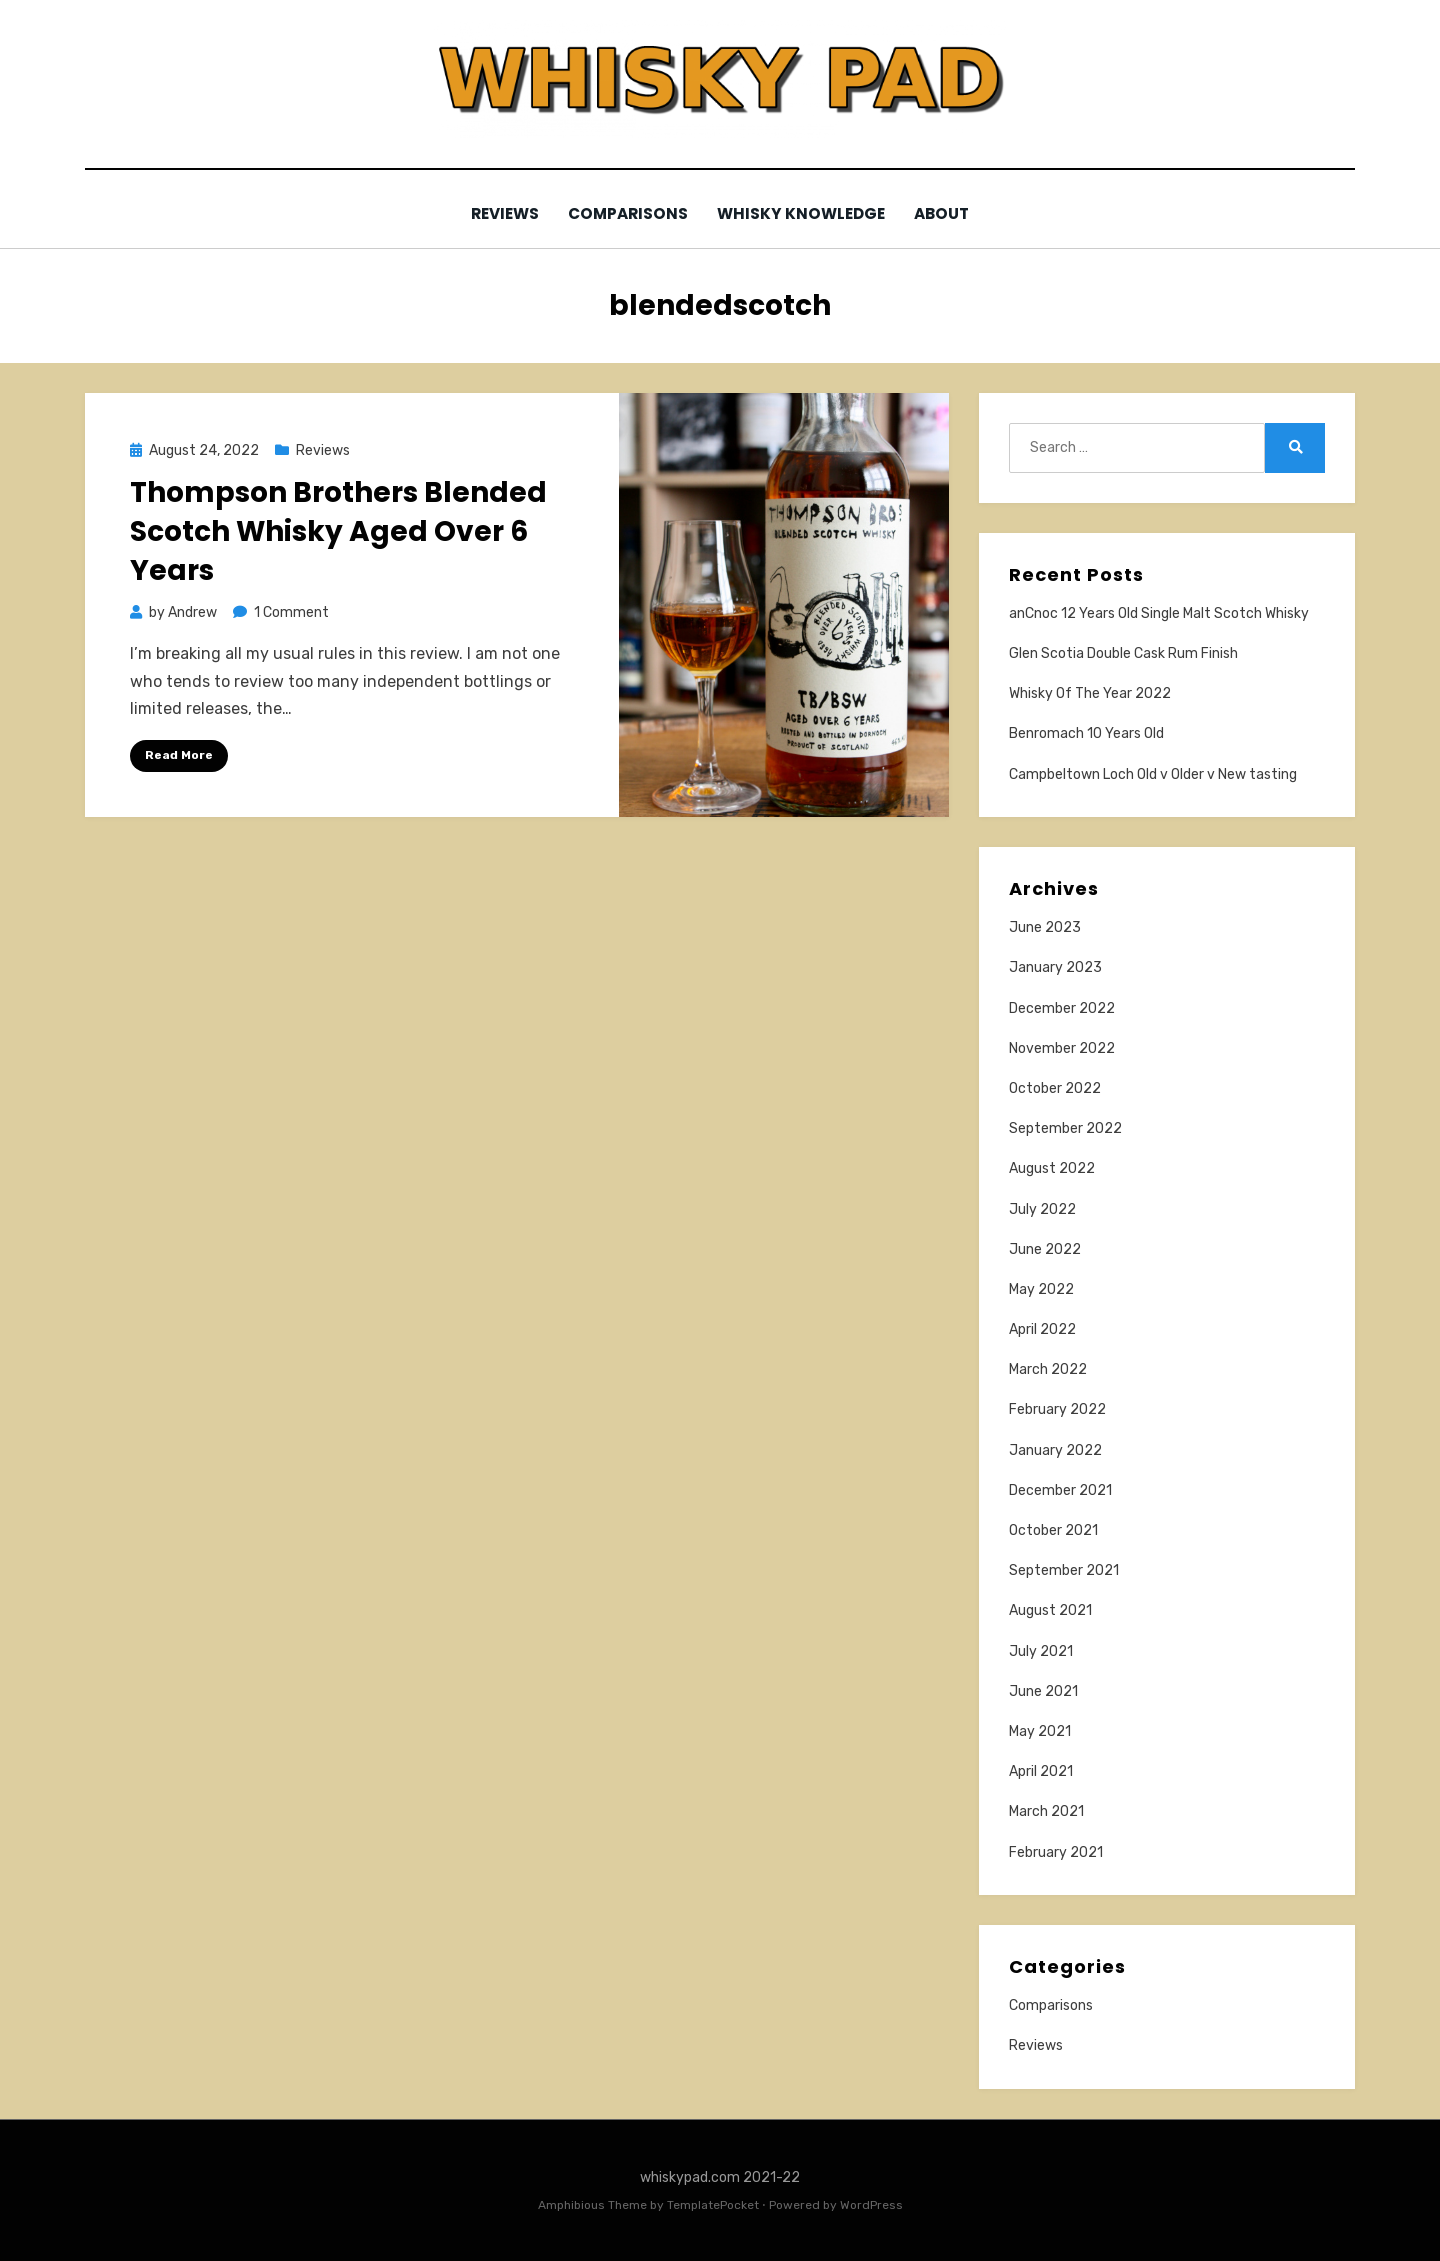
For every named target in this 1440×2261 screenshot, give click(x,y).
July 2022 (1042, 1208)
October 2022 (1055, 1087)
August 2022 (1052, 1168)
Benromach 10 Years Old (1086, 733)
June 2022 (1045, 1248)
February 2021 (1056, 1851)
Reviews (501, 213)
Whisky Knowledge (803, 213)
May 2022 (1041, 1288)
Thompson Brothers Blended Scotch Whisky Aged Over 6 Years (338, 530)
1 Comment (291, 612)
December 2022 (1062, 1007)
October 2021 (1053, 1529)
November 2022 (1062, 1047)
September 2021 (1064, 1570)
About (947, 213)
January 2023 (1055, 967)
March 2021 (1046, 1811)
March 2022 (1048, 1369)
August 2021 (1050, 1610)
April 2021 (1041, 1771)
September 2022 (1065, 1128)
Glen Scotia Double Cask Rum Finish (1123, 652)
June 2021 (1043, 1690)
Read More (179, 754)
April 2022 (1042, 1329)
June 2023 (1045, 927)
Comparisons (628, 213)
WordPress (871, 2204)
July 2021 (1041, 1650)
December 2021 (1060, 1489)
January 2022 (1055, 1449)
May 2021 (1040, 1730)
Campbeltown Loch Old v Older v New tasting (1153, 773)
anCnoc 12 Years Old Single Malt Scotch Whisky (1159, 612)
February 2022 (1057, 1409)
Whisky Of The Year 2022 (1090, 693)
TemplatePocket (713, 2204)
